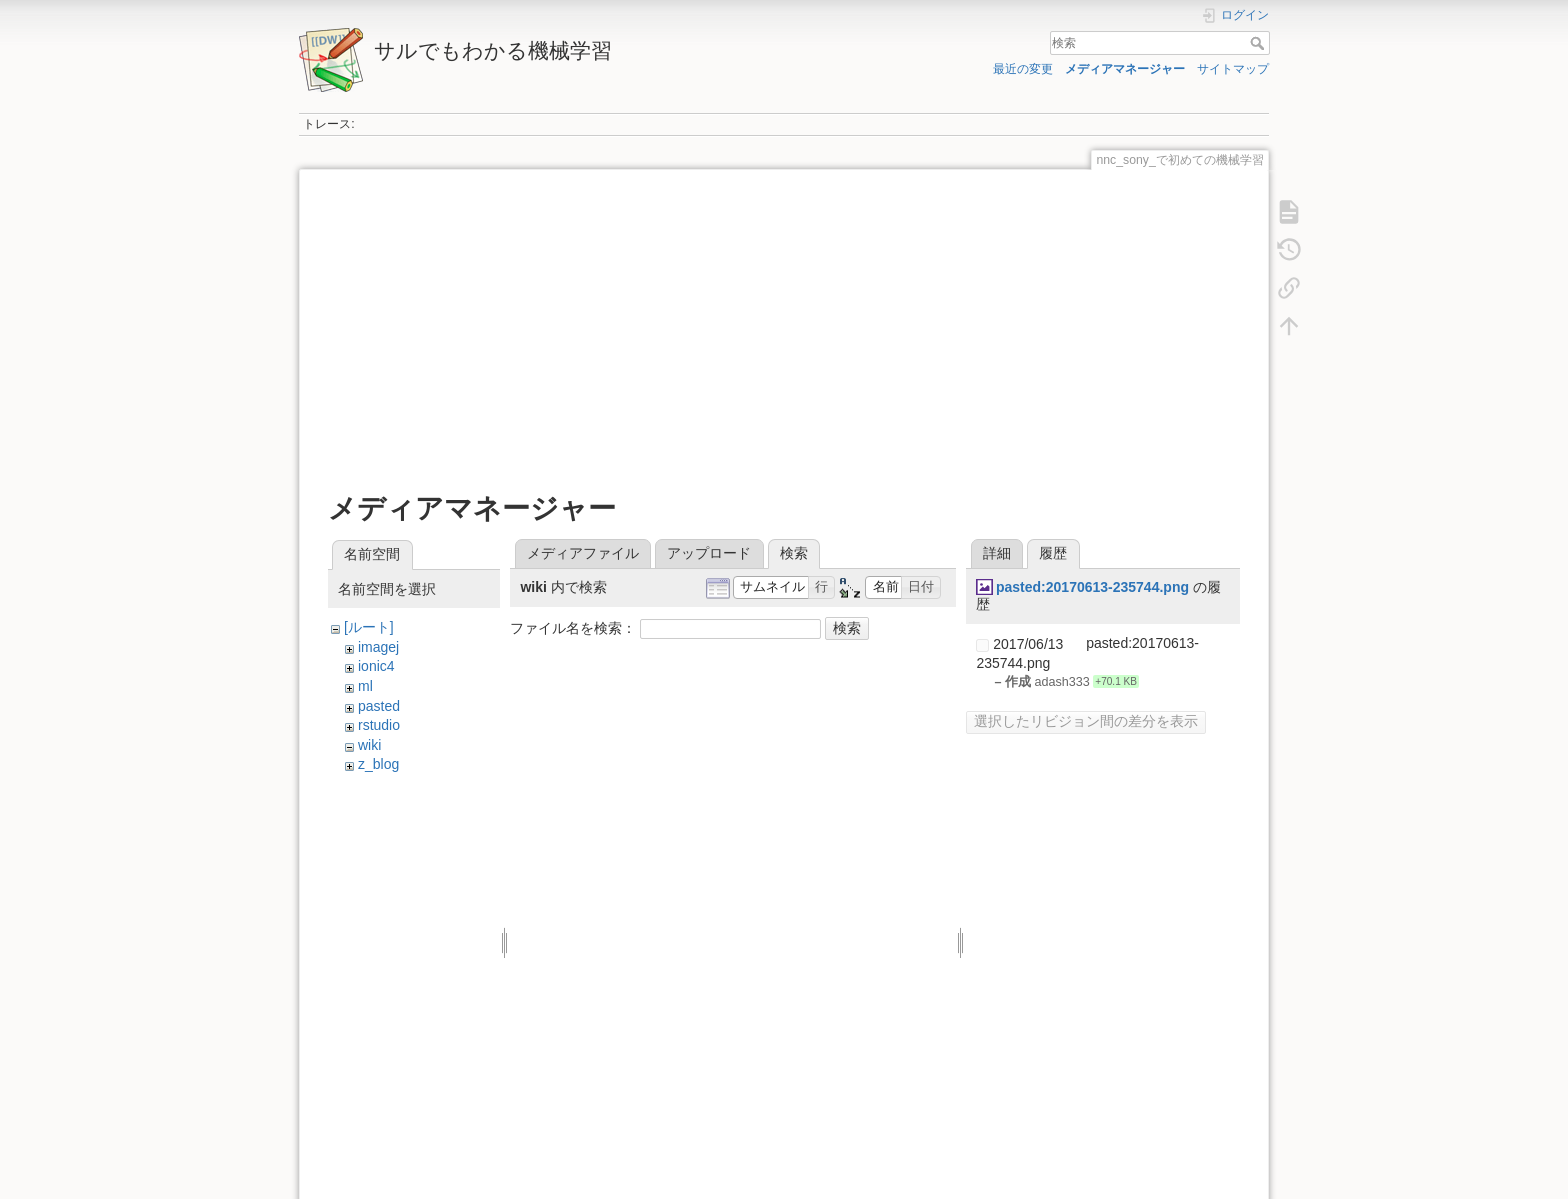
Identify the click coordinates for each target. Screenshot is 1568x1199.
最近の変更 (1023, 69)
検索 (1259, 43)
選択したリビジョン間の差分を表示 (1086, 721)
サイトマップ (1233, 69)
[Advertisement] (784, 332)
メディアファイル (583, 553)
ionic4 (376, 666)
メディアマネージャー (1125, 69)
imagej (378, 647)
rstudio (379, 725)
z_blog (378, 764)
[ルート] (369, 627)
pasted (379, 706)
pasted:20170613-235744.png (1092, 587)
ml (365, 686)
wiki (369, 745)
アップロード (709, 553)
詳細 (997, 553)
